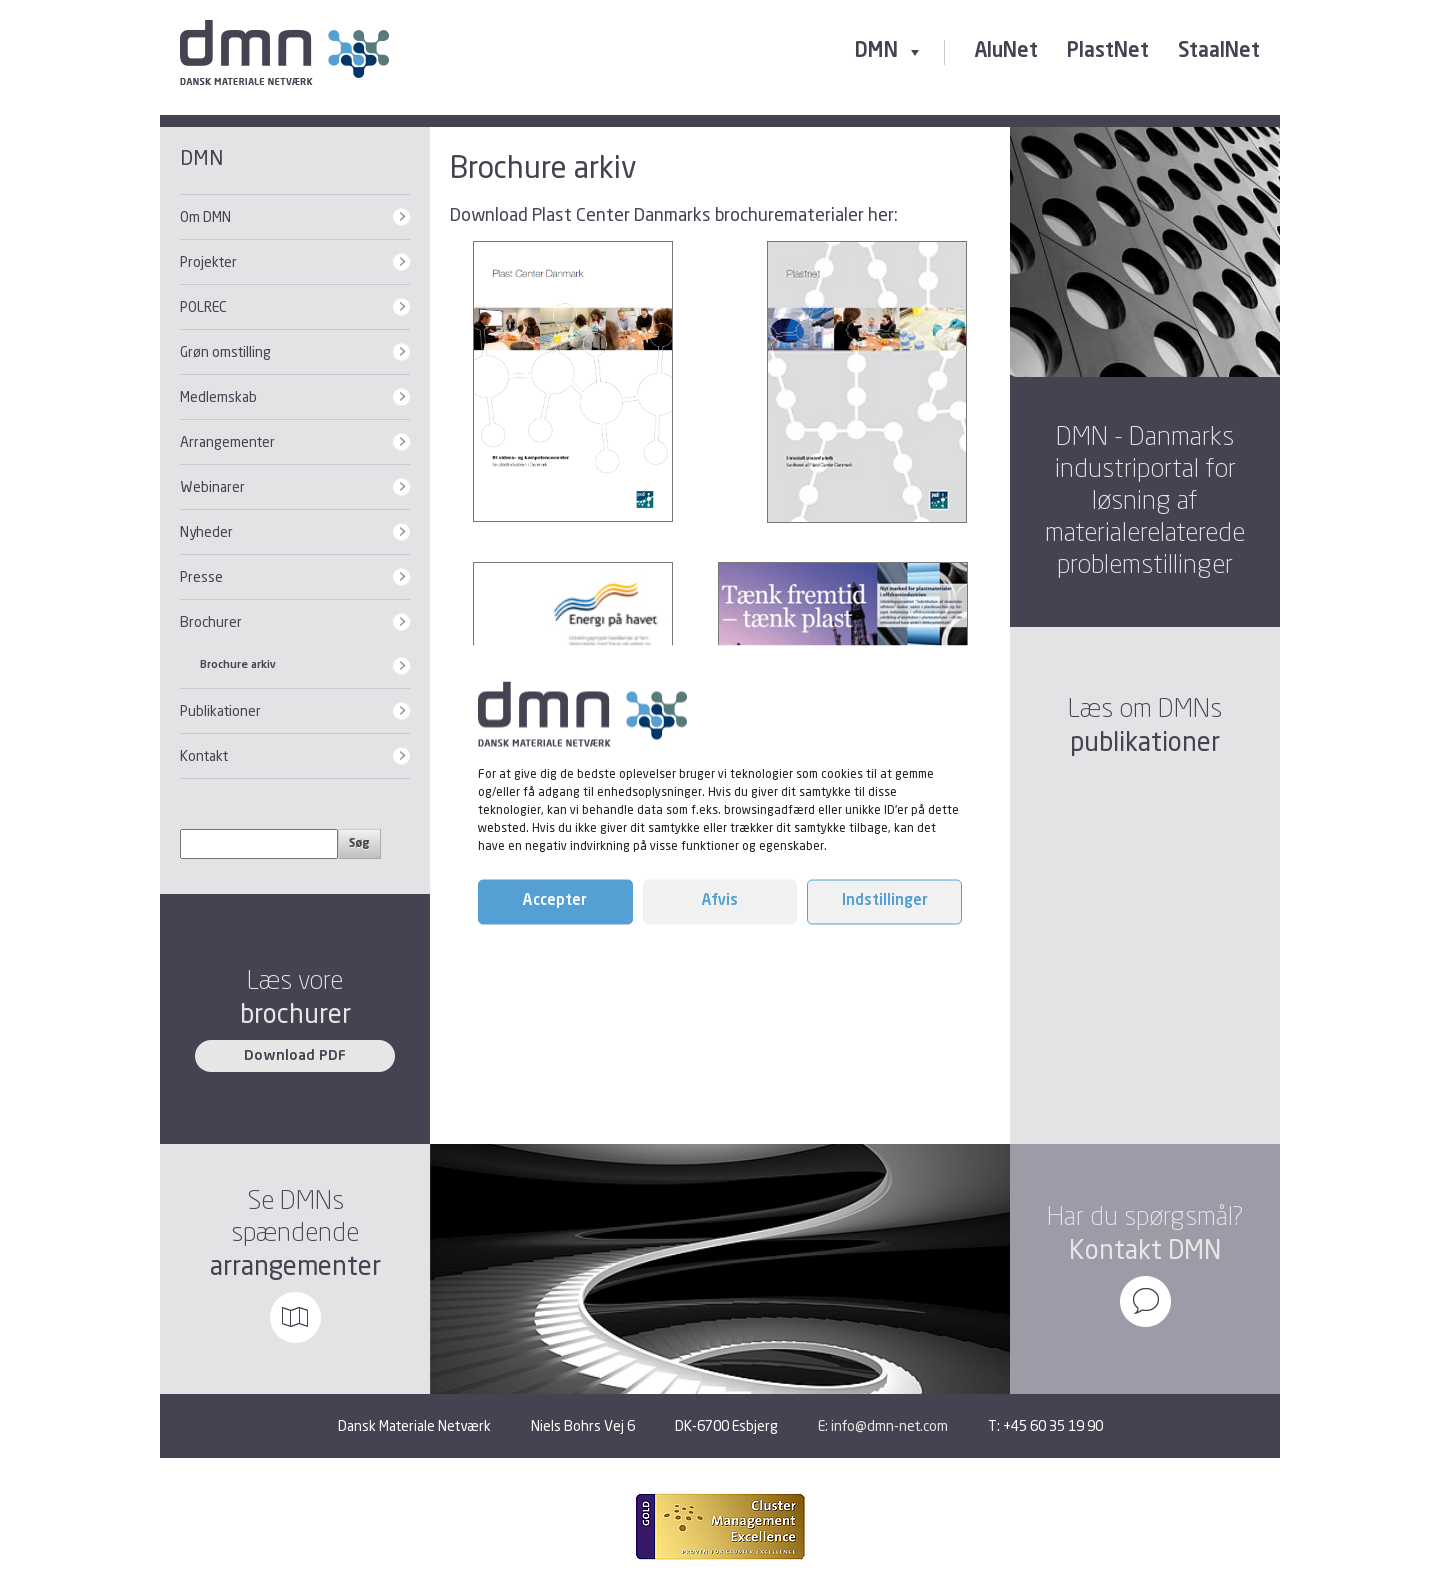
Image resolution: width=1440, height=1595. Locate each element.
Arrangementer (227, 441)
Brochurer (211, 621)
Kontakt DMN (1145, 1249)
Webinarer (212, 486)
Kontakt (204, 755)
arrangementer (295, 1265)
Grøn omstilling (225, 351)
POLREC (203, 306)
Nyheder (206, 531)
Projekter (208, 261)
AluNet (1006, 52)
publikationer (1145, 741)
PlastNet (1108, 52)
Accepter (555, 901)
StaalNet (1219, 52)
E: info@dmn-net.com (883, 1425)
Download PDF (295, 1056)
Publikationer (220, 710)
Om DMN (205, 216)
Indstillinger (885, 901)
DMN (889, 52)
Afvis (720, 901)
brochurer (295, 1013)
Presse (201, 576)
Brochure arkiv (238, 665)
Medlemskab (218, 396)
